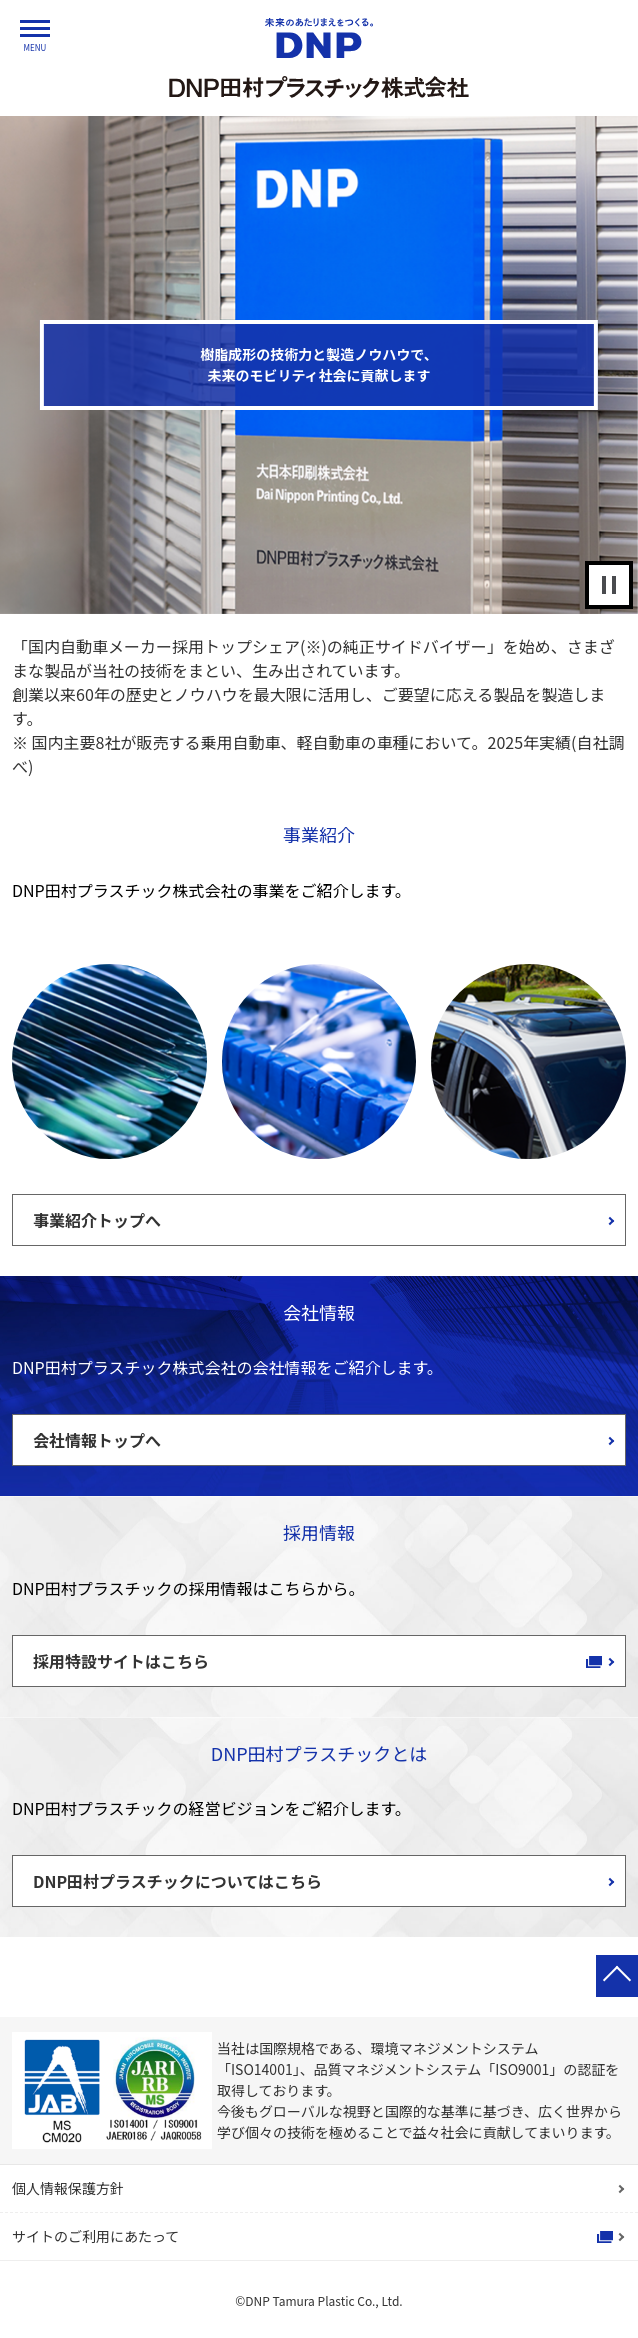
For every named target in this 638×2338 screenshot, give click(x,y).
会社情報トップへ (97, 1440)
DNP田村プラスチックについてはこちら (177, 1881)
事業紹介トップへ (97, 1220)
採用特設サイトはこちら (121, 1661)
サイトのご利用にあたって (95, 2236)
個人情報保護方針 (68, 2188)
